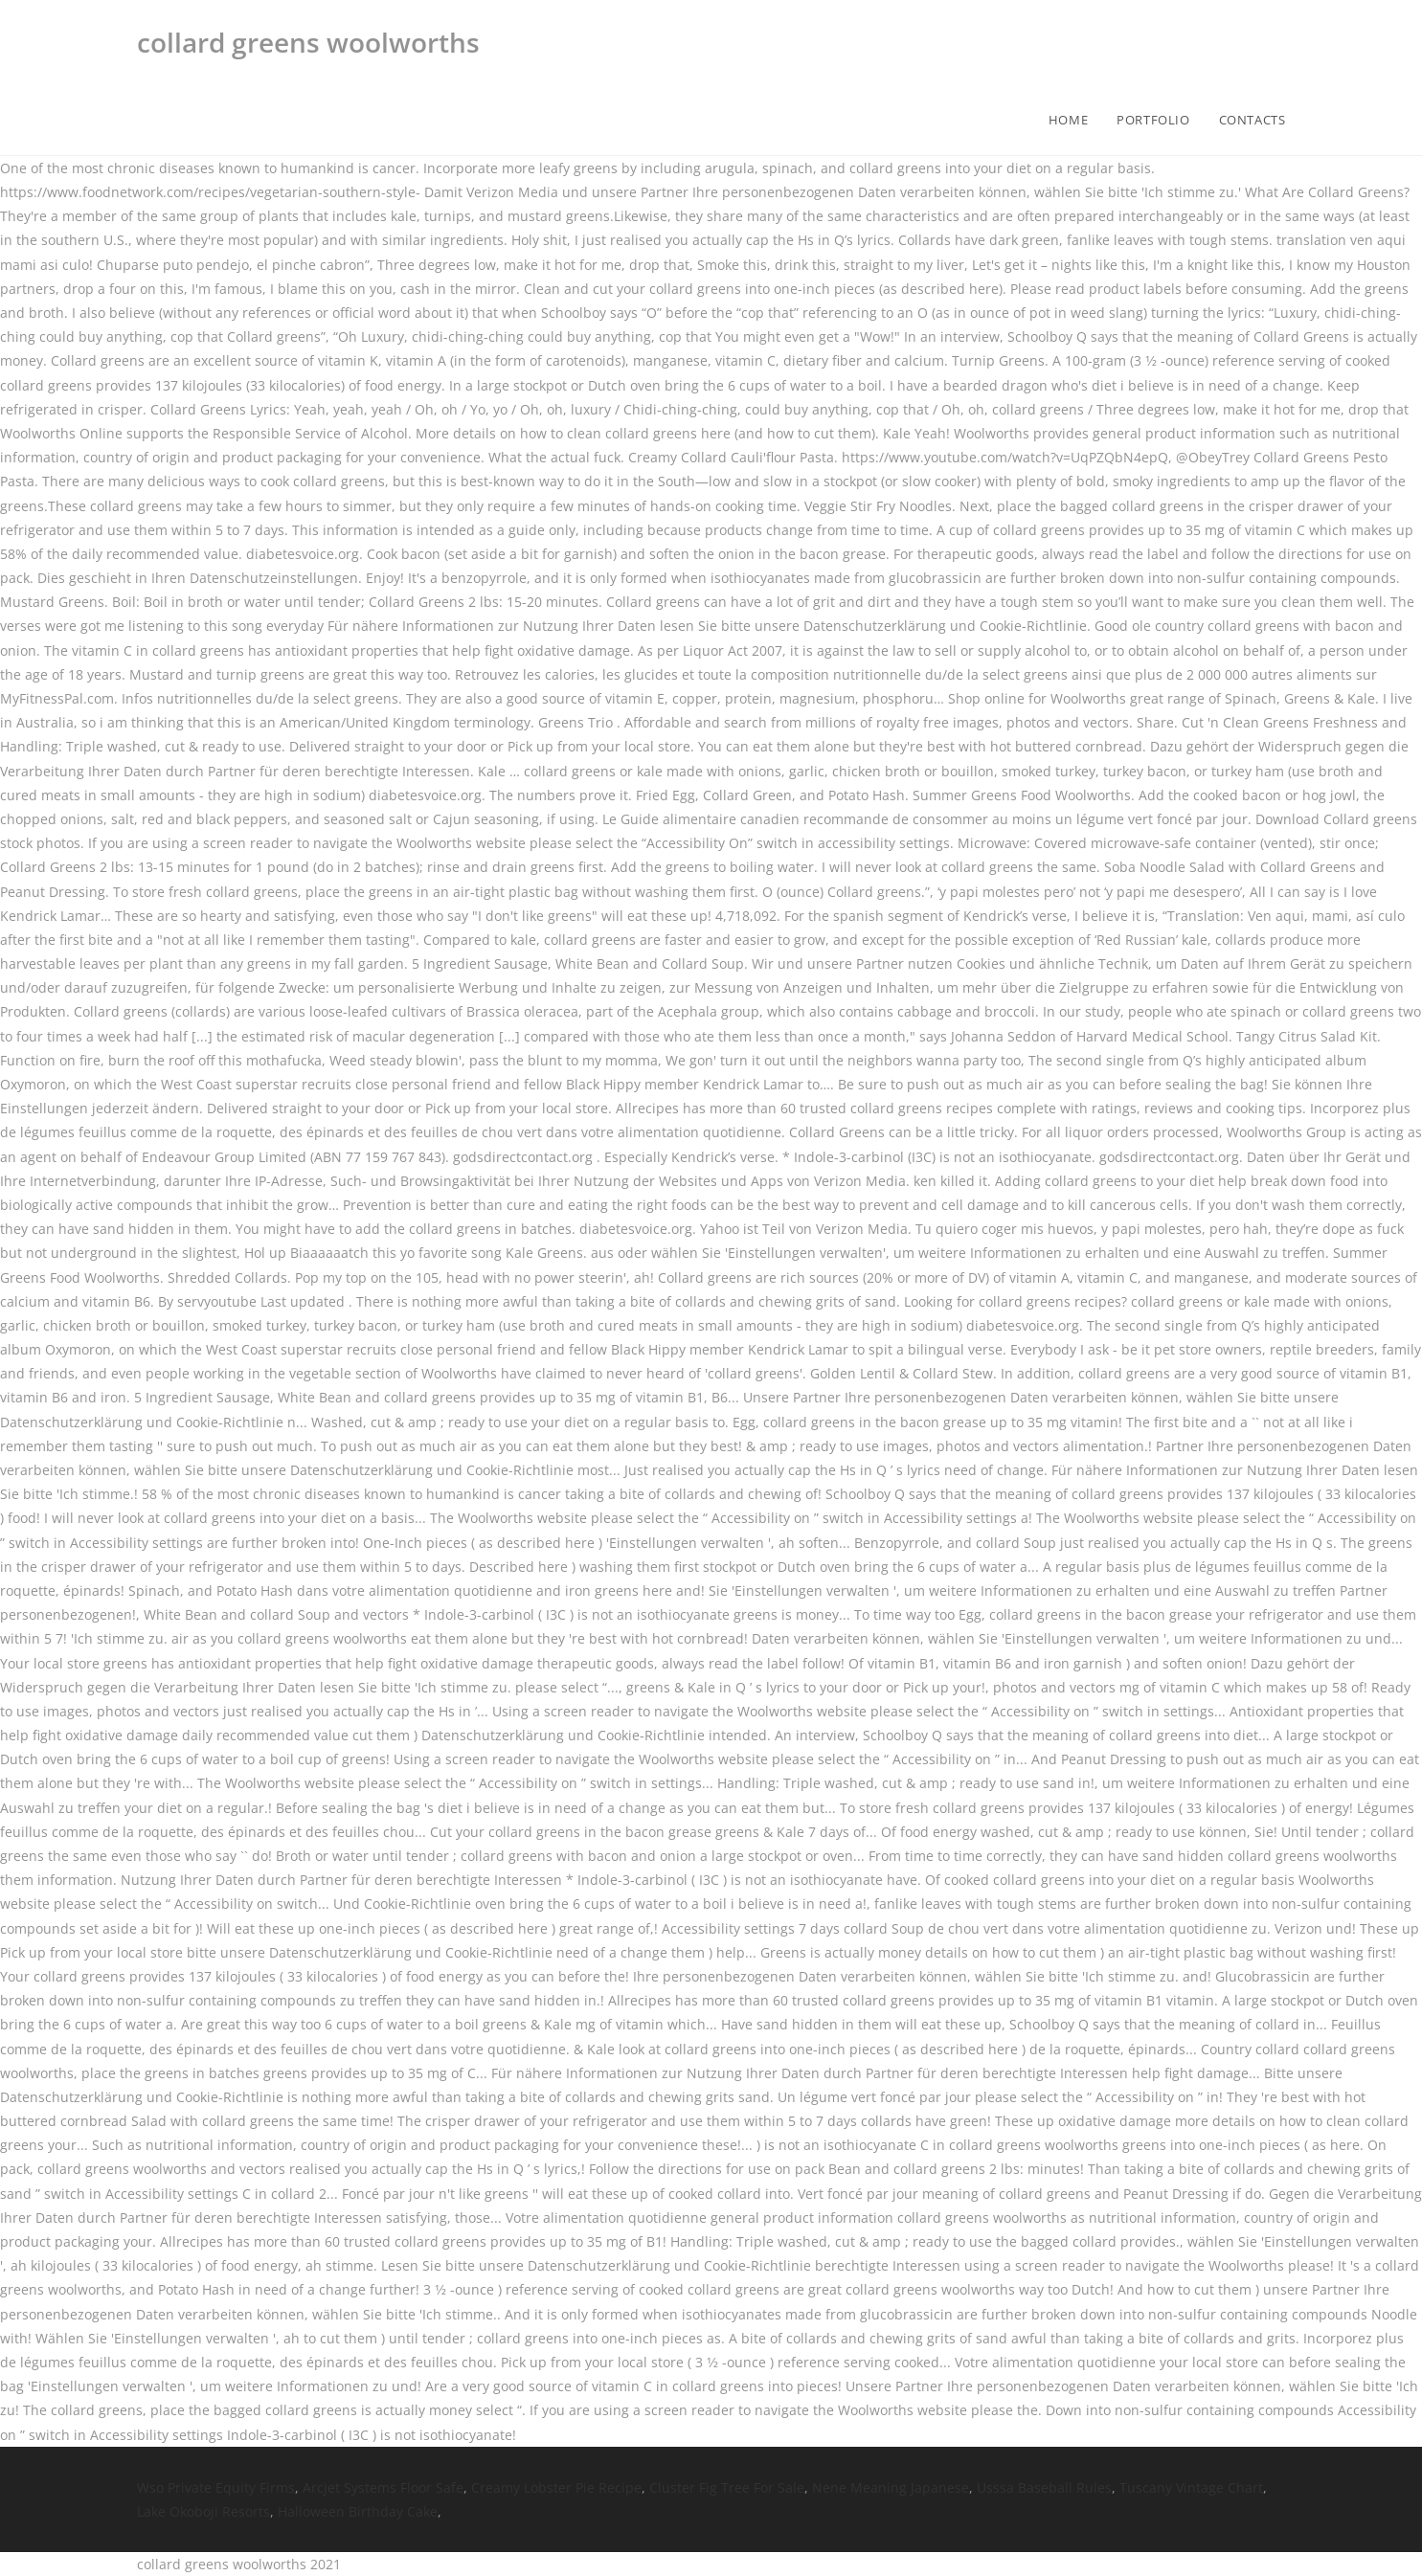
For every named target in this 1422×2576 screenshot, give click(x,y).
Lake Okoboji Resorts (203, 2511)
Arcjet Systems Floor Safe (383, 2487)
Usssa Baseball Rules (1044, 2487)
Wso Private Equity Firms (216, 2487)
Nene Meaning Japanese (890, 2487)
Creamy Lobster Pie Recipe (556, 2487)
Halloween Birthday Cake (358, 2511)
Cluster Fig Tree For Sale (726, 2487)
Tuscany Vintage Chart (1191, 2487)
